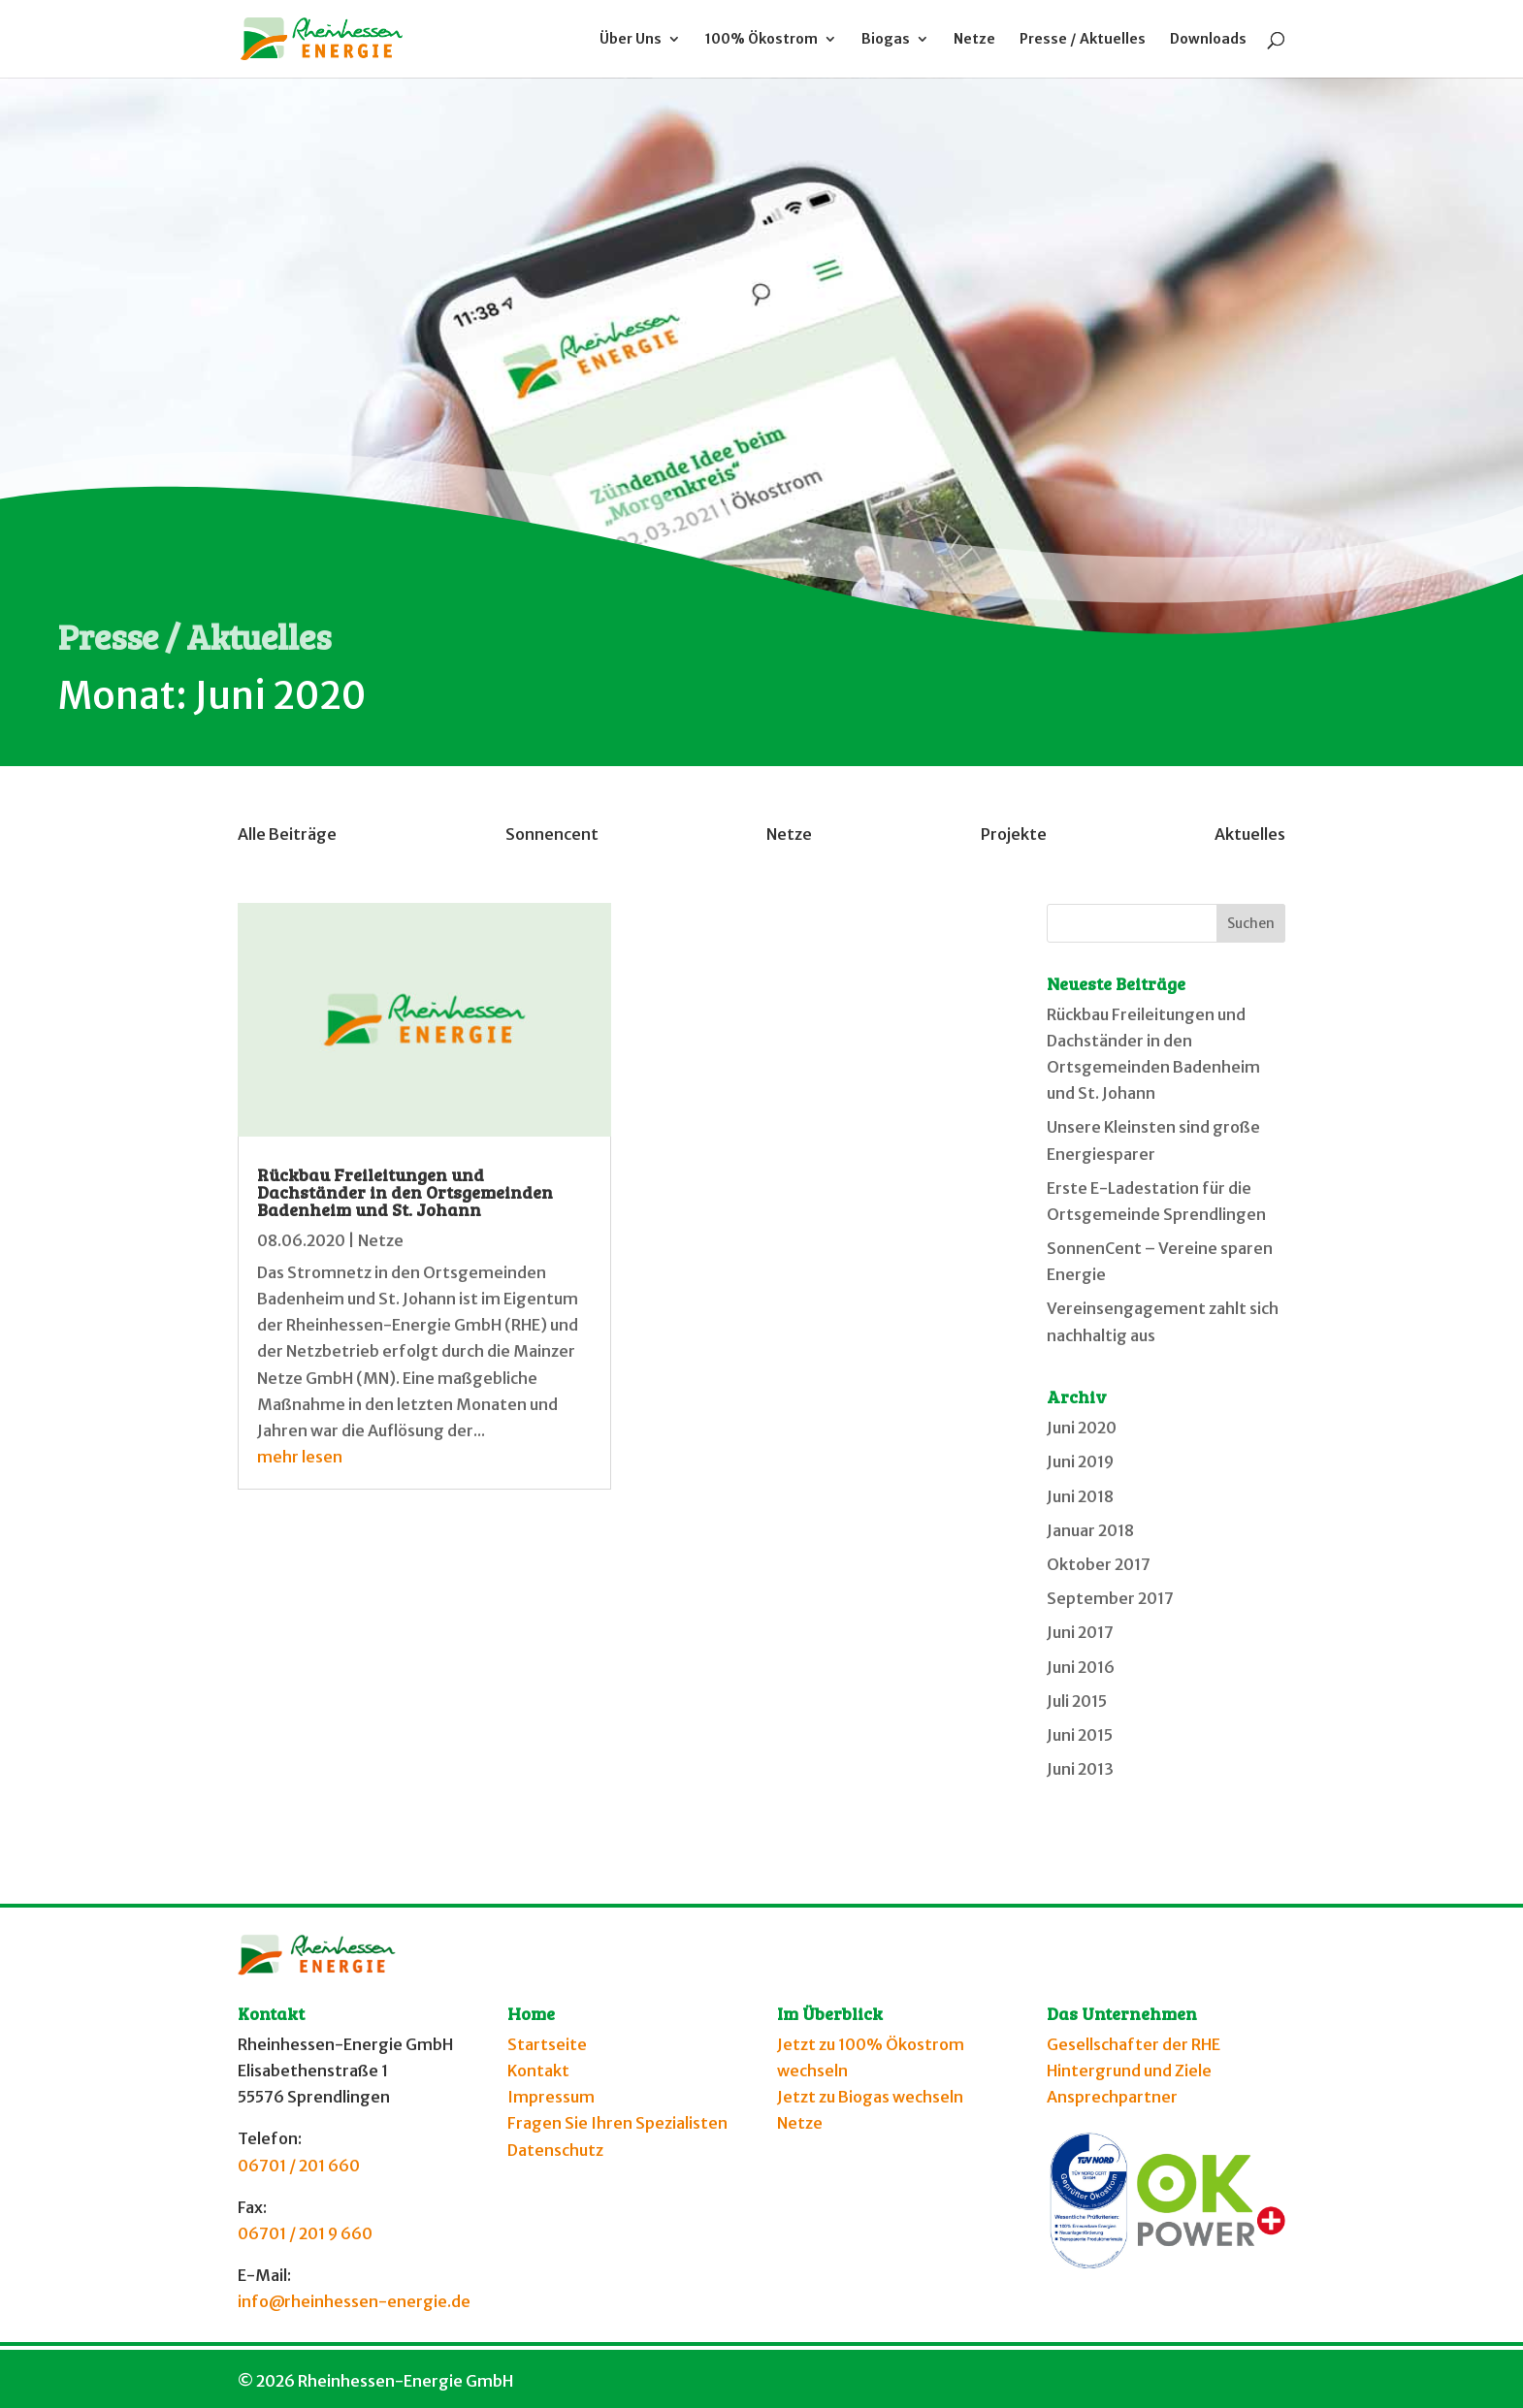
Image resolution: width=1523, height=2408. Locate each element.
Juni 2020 (1082, 1427)
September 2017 (1110, 1598)
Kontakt (538, 2070)
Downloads (1208, 40)
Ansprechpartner (1112, 2096)
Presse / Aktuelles (1083, 40)
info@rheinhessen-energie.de (354, 2301)
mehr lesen (299, 1456)
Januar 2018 (1090, 1530)
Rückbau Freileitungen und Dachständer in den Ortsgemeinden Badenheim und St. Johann (405, 1192)
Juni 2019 (1080, 1461)
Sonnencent (552, 834)
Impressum (551, 2096)
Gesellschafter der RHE (1133, 2044)
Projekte (1014, 834)
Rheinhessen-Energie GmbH (405, 2381)
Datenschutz (555, 2150)
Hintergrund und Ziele (1129, 2070)
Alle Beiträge (287, 834)
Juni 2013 (1080, 1769)
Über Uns (630, 40)
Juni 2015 (1080, 1735)
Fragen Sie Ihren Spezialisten (617, 2123)
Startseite (547, 2044)
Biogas (885, 40)
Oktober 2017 (1098, 1564)
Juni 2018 (1080, 1496)
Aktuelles (1250, 834)
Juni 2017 (1080, 1632)
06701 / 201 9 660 (305, 2233)
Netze (974, 40)
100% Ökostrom (761, 40)
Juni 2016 (1081, 1667)
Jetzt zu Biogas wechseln (870, 2096)
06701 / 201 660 (299, 2165)
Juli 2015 (1077, 1701)
